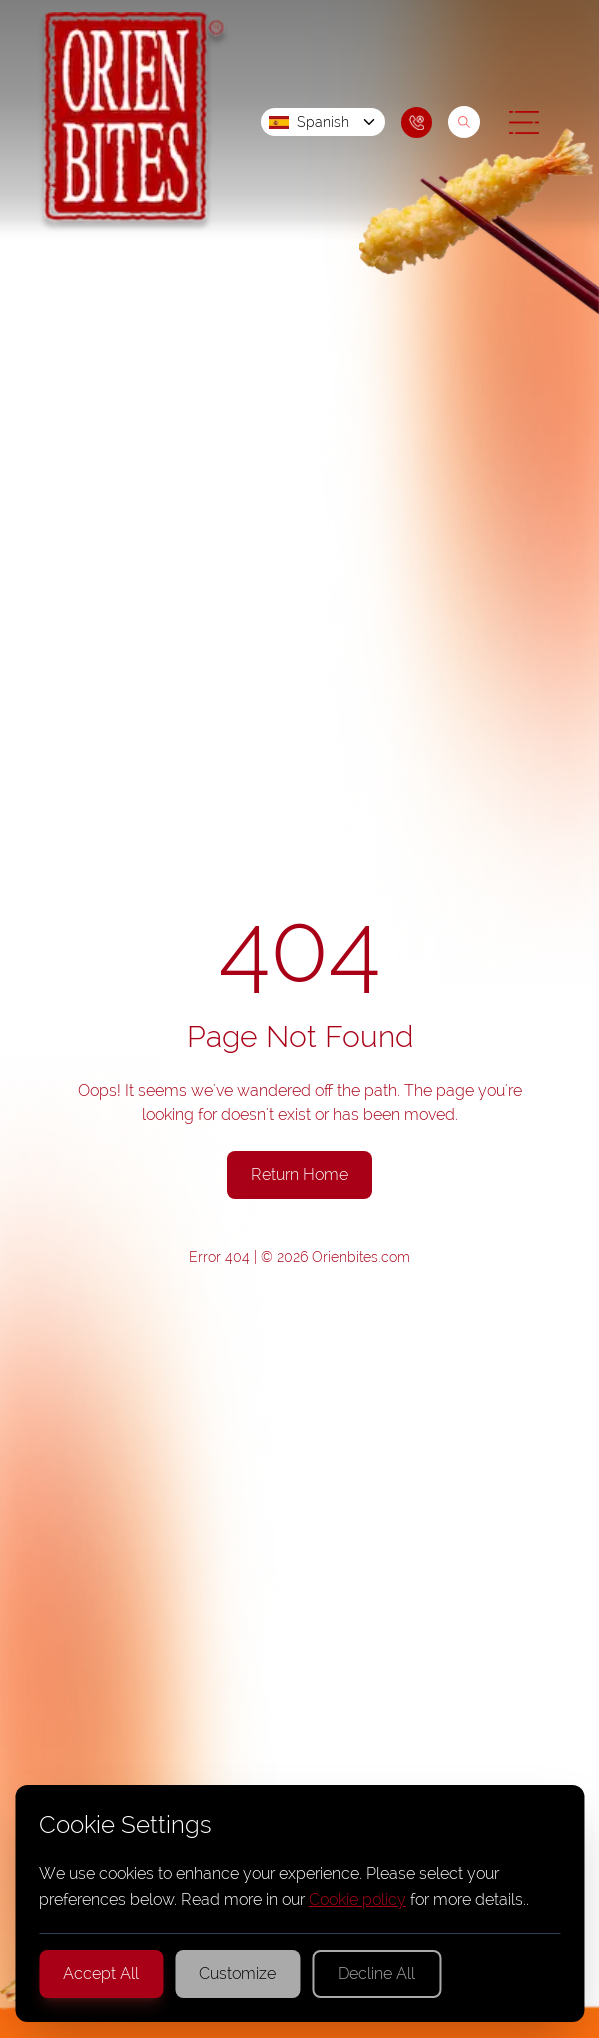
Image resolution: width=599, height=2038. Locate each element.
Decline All (376, 1973)
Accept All (101, 1973)
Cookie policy (357, 1899)
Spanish (323, 122)
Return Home (299, 1174)
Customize (237, 1973)
